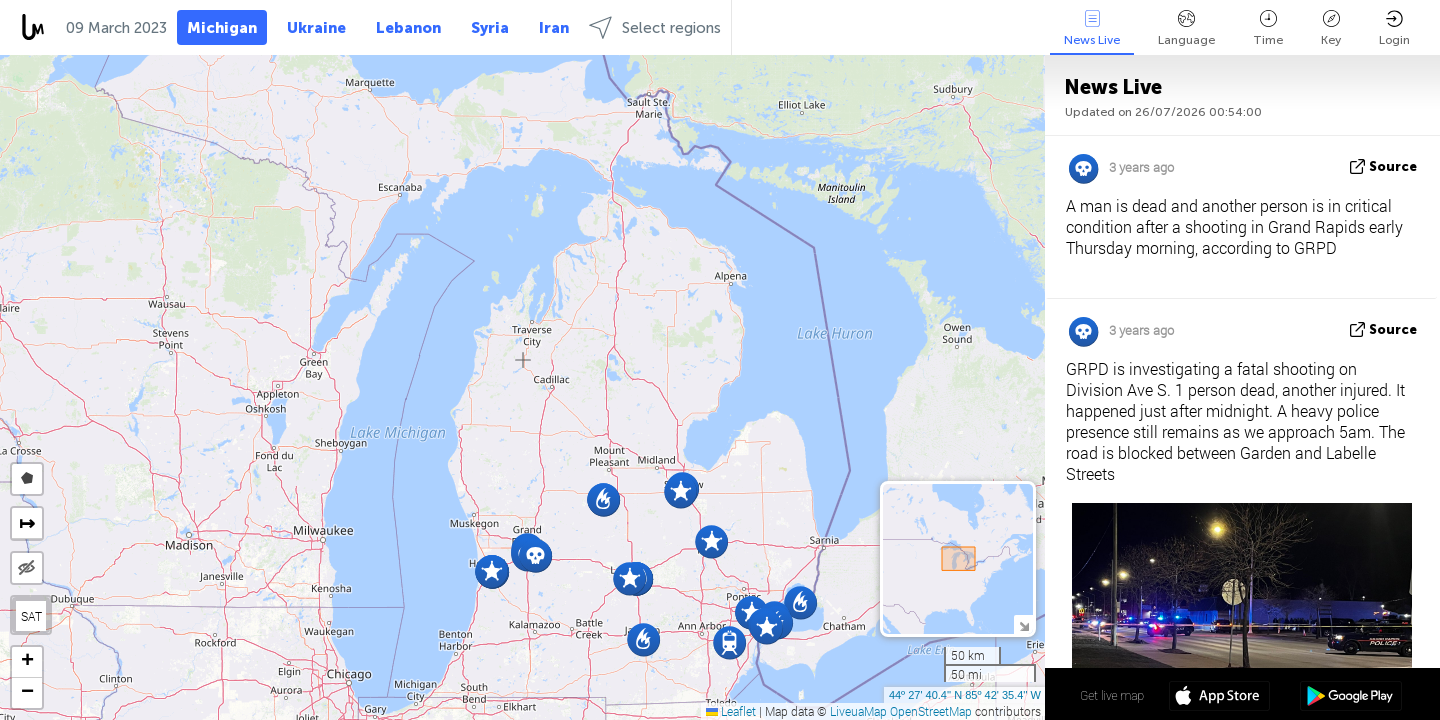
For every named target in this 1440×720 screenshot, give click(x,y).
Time (1268, 28)
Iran (554, 28)
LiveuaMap (858, 711)
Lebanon (408, 28)
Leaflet (731, 711)
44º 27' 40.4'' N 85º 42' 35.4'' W (965, 695)
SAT (31, 616)
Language (1186, 28)
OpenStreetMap (931, 711)
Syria (490, 28)
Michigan (222, 28)
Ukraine (316, 28)
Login (1394, 28)
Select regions (655, 27)
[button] (680, 491)
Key (1331, 28)
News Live (1092, 28)
